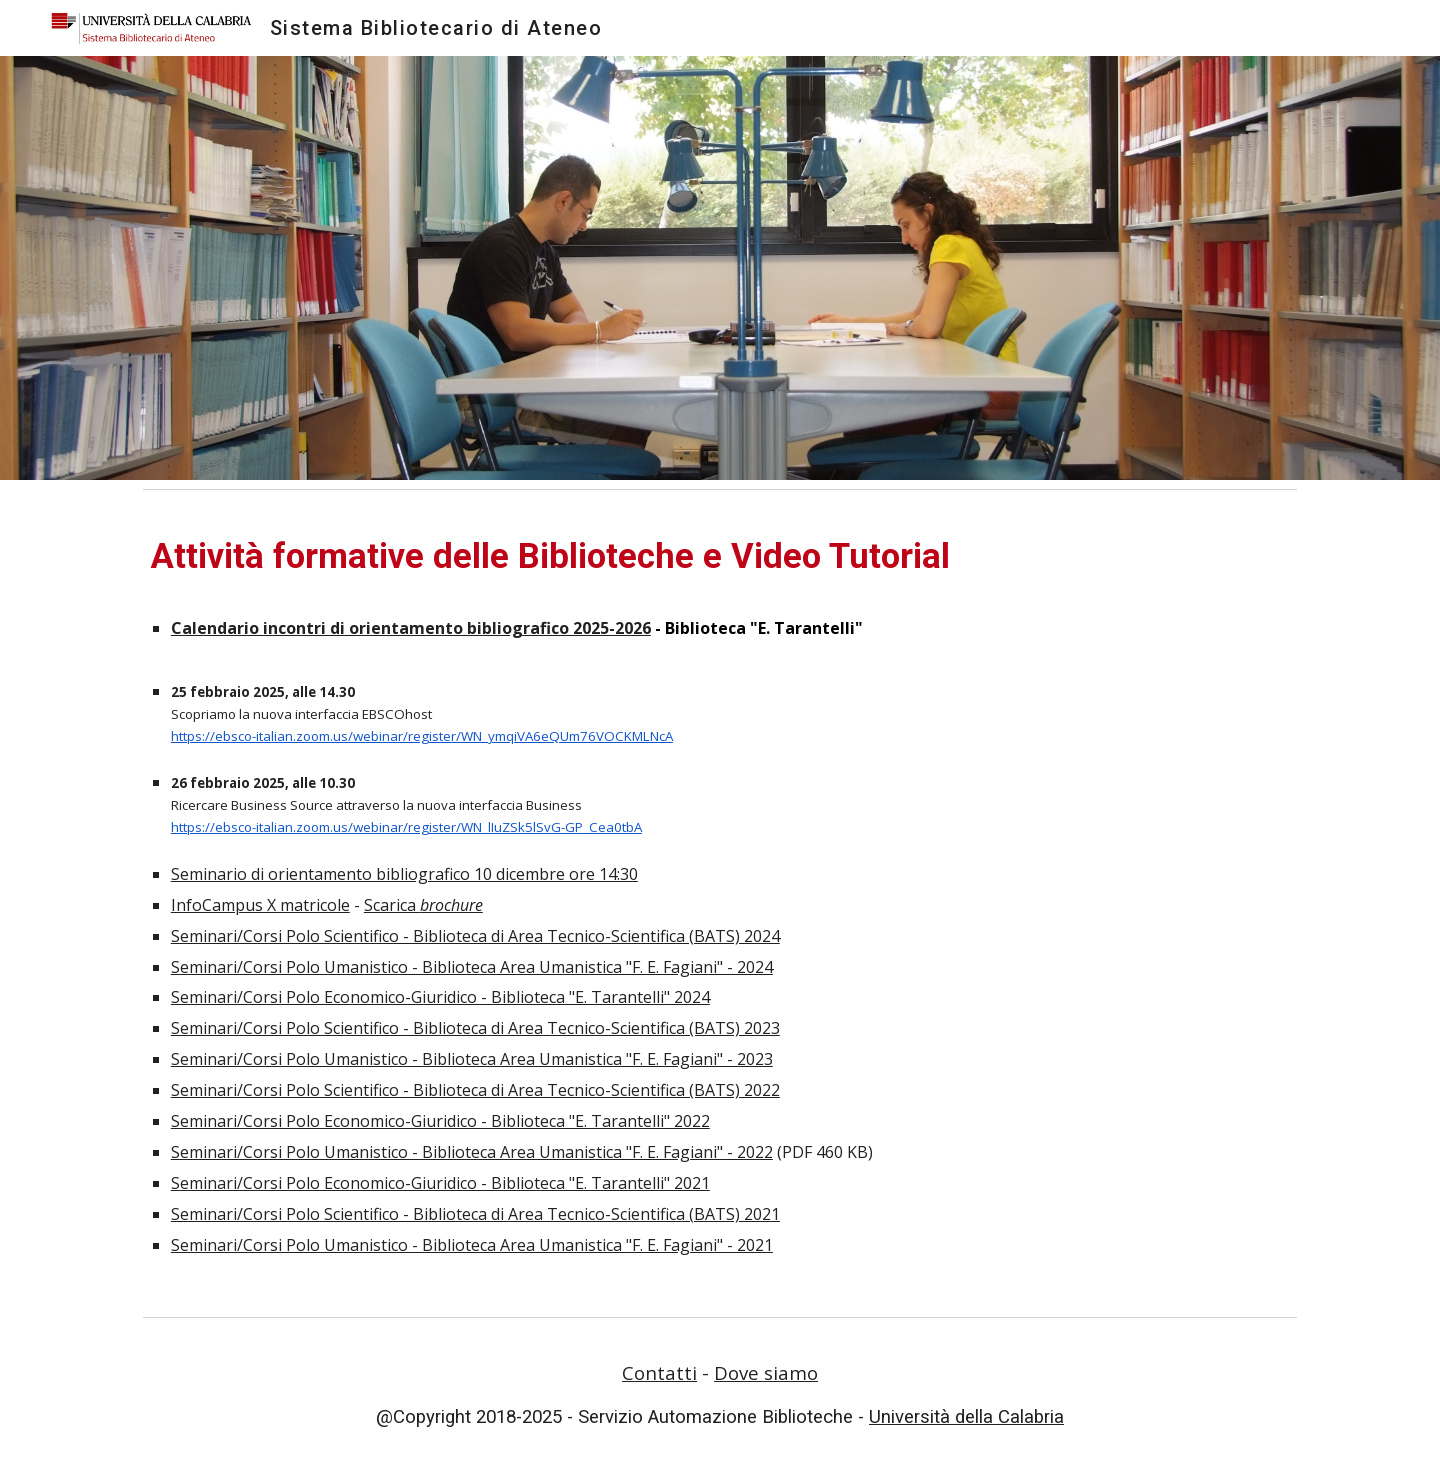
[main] (720, 903)
